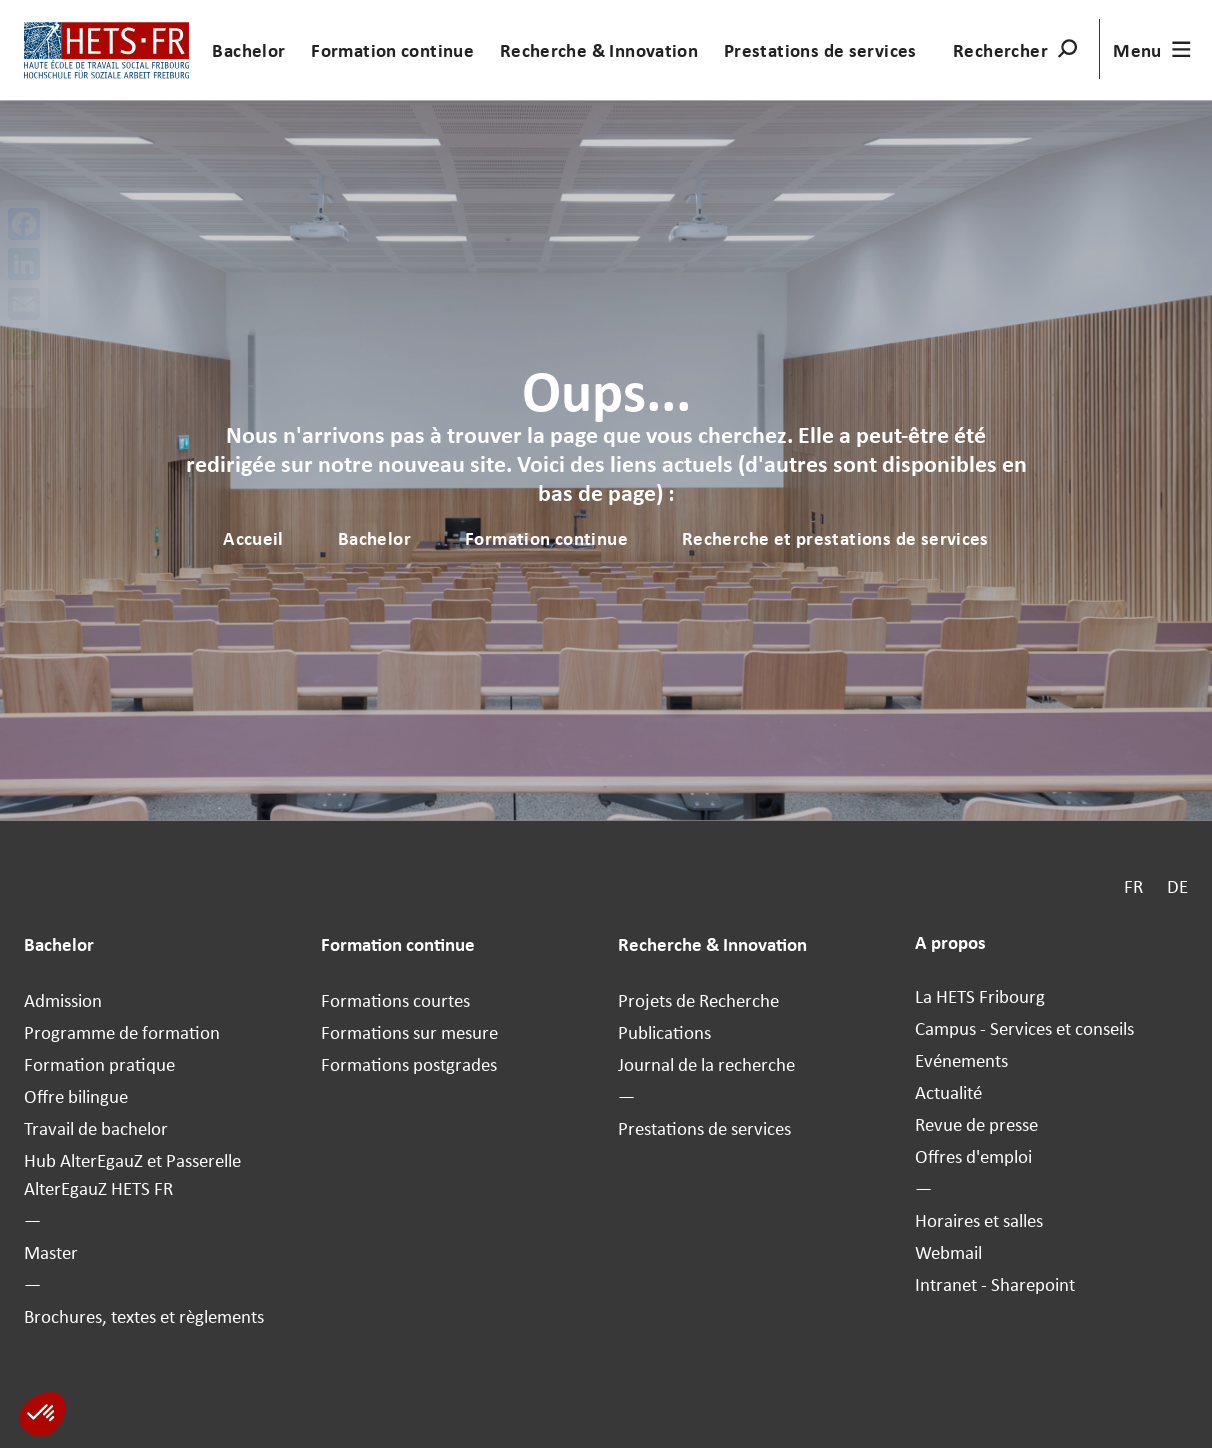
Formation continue (392, 50)
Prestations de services (820, 50)
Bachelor (248, 50)
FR (1133, 886)
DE (1177, 886)
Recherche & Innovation (599, 50)
